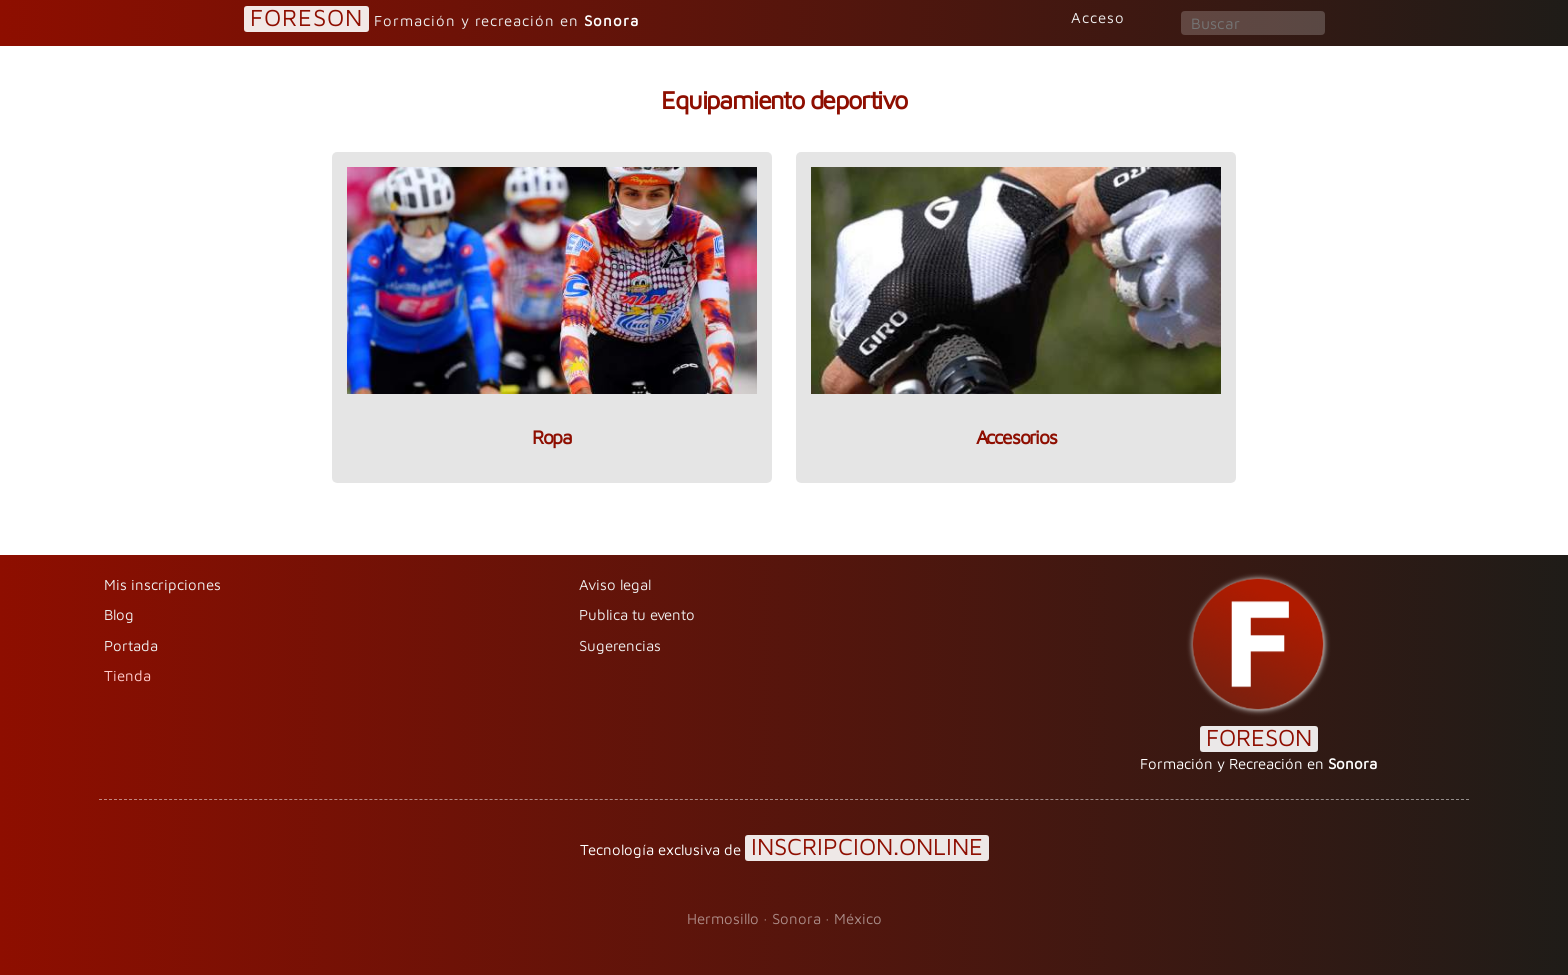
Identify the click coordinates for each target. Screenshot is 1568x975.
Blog (119, 614)
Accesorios (1016, 436)
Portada (131, 645)
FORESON (306, 18)
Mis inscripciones (162, 584)
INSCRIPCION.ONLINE (867, 847)
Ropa (552, 436)
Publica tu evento (637, 614)
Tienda (127, 675)
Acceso (1098, 17)
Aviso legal (615, 584)
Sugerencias (620, 645)
